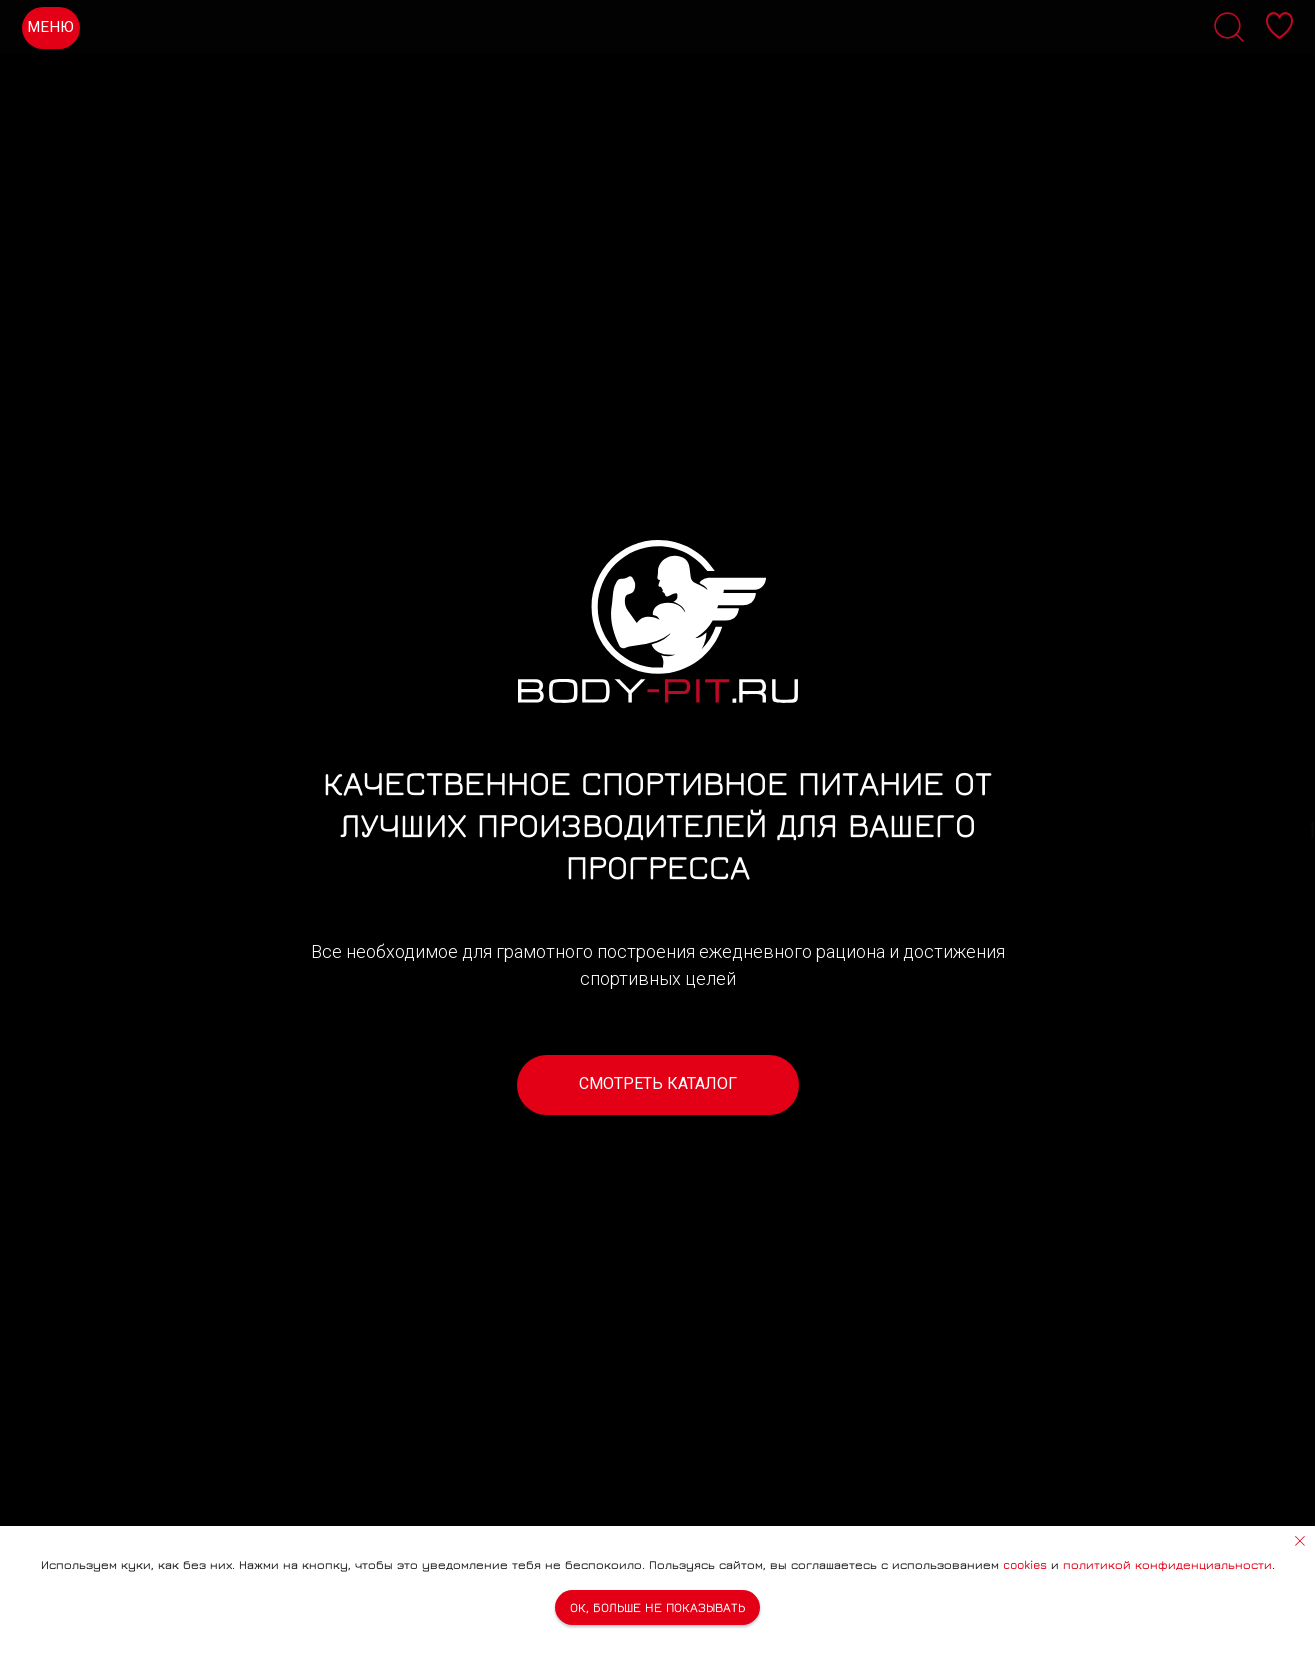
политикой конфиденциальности (1167, 1564)
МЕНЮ (50, 27)
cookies (1025, 1564)
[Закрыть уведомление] (1300, 1541)
